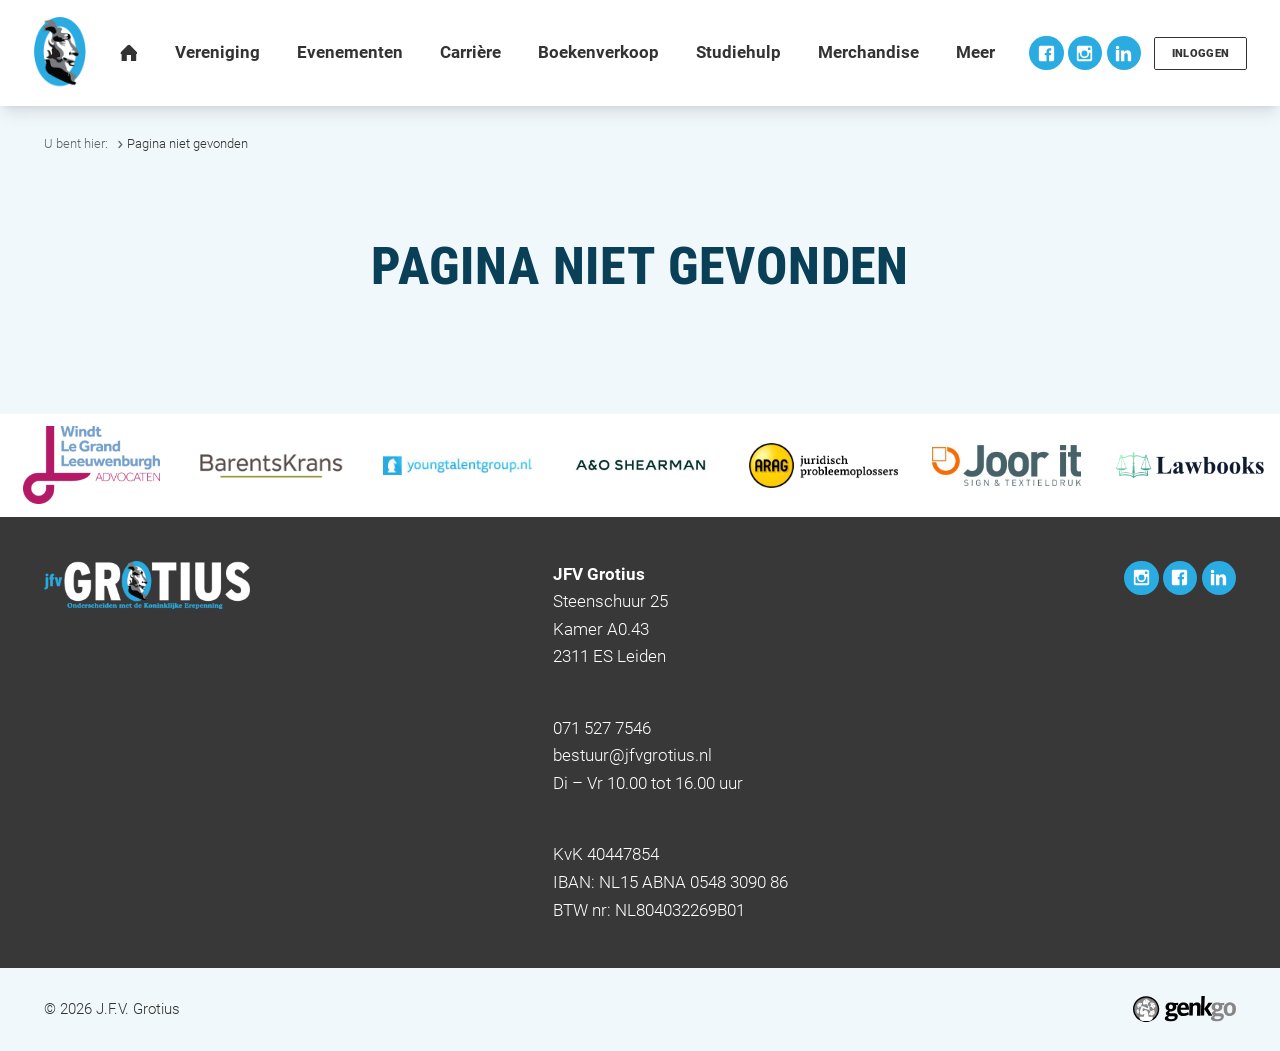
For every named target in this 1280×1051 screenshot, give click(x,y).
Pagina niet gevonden (187, 143)
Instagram (1081, 53)
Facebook (1042, 53)
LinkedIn (1120, 53)
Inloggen (1198, 53)
